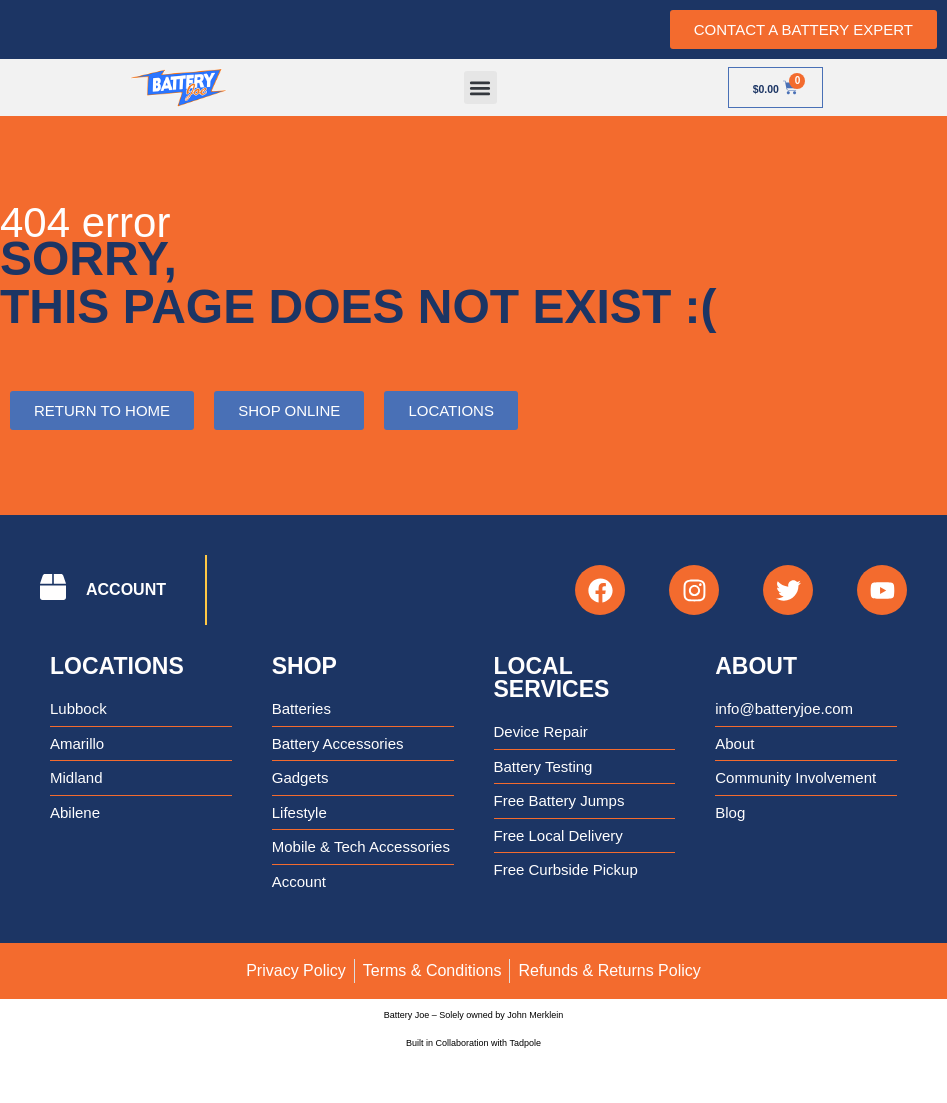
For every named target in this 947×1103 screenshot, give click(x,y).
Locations (117, 666)
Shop (304, 666)
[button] (480, 87)
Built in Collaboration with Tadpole (473, 1043)
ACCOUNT (126, 589)
